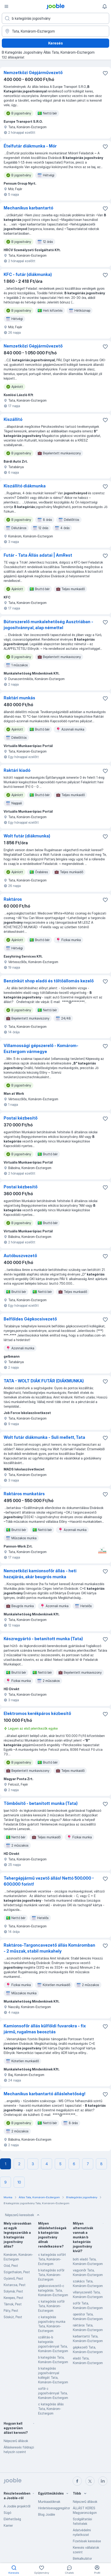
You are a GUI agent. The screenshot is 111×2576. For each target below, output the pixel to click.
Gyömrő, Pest (13, 2278)
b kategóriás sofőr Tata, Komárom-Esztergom (51, 2274)
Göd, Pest (11, 2266)
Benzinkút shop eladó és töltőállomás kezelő (49, 980)
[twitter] (90, 2481)
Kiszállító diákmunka (25, 486)
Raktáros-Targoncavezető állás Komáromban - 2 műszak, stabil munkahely (49, 1948)
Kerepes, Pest (13, 2298)
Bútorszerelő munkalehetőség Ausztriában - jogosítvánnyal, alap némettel (48, 624)
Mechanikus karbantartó (28, 208)
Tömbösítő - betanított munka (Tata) (41, 1803)
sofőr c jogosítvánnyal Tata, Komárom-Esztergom (53, 2393)
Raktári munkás (19, 697)
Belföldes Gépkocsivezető (30, 1319)
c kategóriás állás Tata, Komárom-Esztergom (51, 2408)
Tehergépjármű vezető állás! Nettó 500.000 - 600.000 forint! (49, 1881)
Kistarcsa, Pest (15, 2285)
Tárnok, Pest (13, 2304)
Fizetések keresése (87, 2541)
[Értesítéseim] (105, 6)
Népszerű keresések (22, 2215)
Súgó (7, 2513)
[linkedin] (102, 2481)
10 (19, 2182)
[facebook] (77, 2481)
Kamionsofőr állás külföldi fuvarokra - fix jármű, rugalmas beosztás (45, 2028)
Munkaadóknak (49, 2502)
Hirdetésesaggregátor (54, 2508)
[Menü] (6, 6)
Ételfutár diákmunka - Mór (30, 146)
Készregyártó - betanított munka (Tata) (43, 1638)
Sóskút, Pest (13, 2317)
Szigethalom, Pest (17, 2272)
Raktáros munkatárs (24, 1493)
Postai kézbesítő (20, 1118)
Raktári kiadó (17, 770)
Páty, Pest (11, 2310)
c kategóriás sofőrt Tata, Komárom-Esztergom (52, 2259)
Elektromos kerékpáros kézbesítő (37, 1713)
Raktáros (13, 899)
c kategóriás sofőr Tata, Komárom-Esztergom (51, 2305)
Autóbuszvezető (20, 1255)
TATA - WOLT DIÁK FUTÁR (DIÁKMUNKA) (44, 1380)
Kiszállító (13, 419)
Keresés (55, 43)
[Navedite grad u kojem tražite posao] (55, 31)
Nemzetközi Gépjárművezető (33, 72)
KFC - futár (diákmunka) (28, 274)
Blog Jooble (46, 2514)
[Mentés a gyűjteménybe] (105, 73)
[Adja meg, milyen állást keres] (55, 18)
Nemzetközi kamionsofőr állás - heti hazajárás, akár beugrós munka (40, 1573)
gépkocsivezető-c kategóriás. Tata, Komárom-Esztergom (53, 2290)
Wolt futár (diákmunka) (27, 836)
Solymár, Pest (13, 2291)
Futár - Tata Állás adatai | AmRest (38, 555)
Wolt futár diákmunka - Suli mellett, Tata (44, 1437)
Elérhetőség (12, 2519)
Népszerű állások (16, 2441)
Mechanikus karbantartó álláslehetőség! (44, 2093)
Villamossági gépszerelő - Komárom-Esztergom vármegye (41, 1048)
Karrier (8, 2525)
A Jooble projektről (17, 2506)
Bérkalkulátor (82, 2558)
